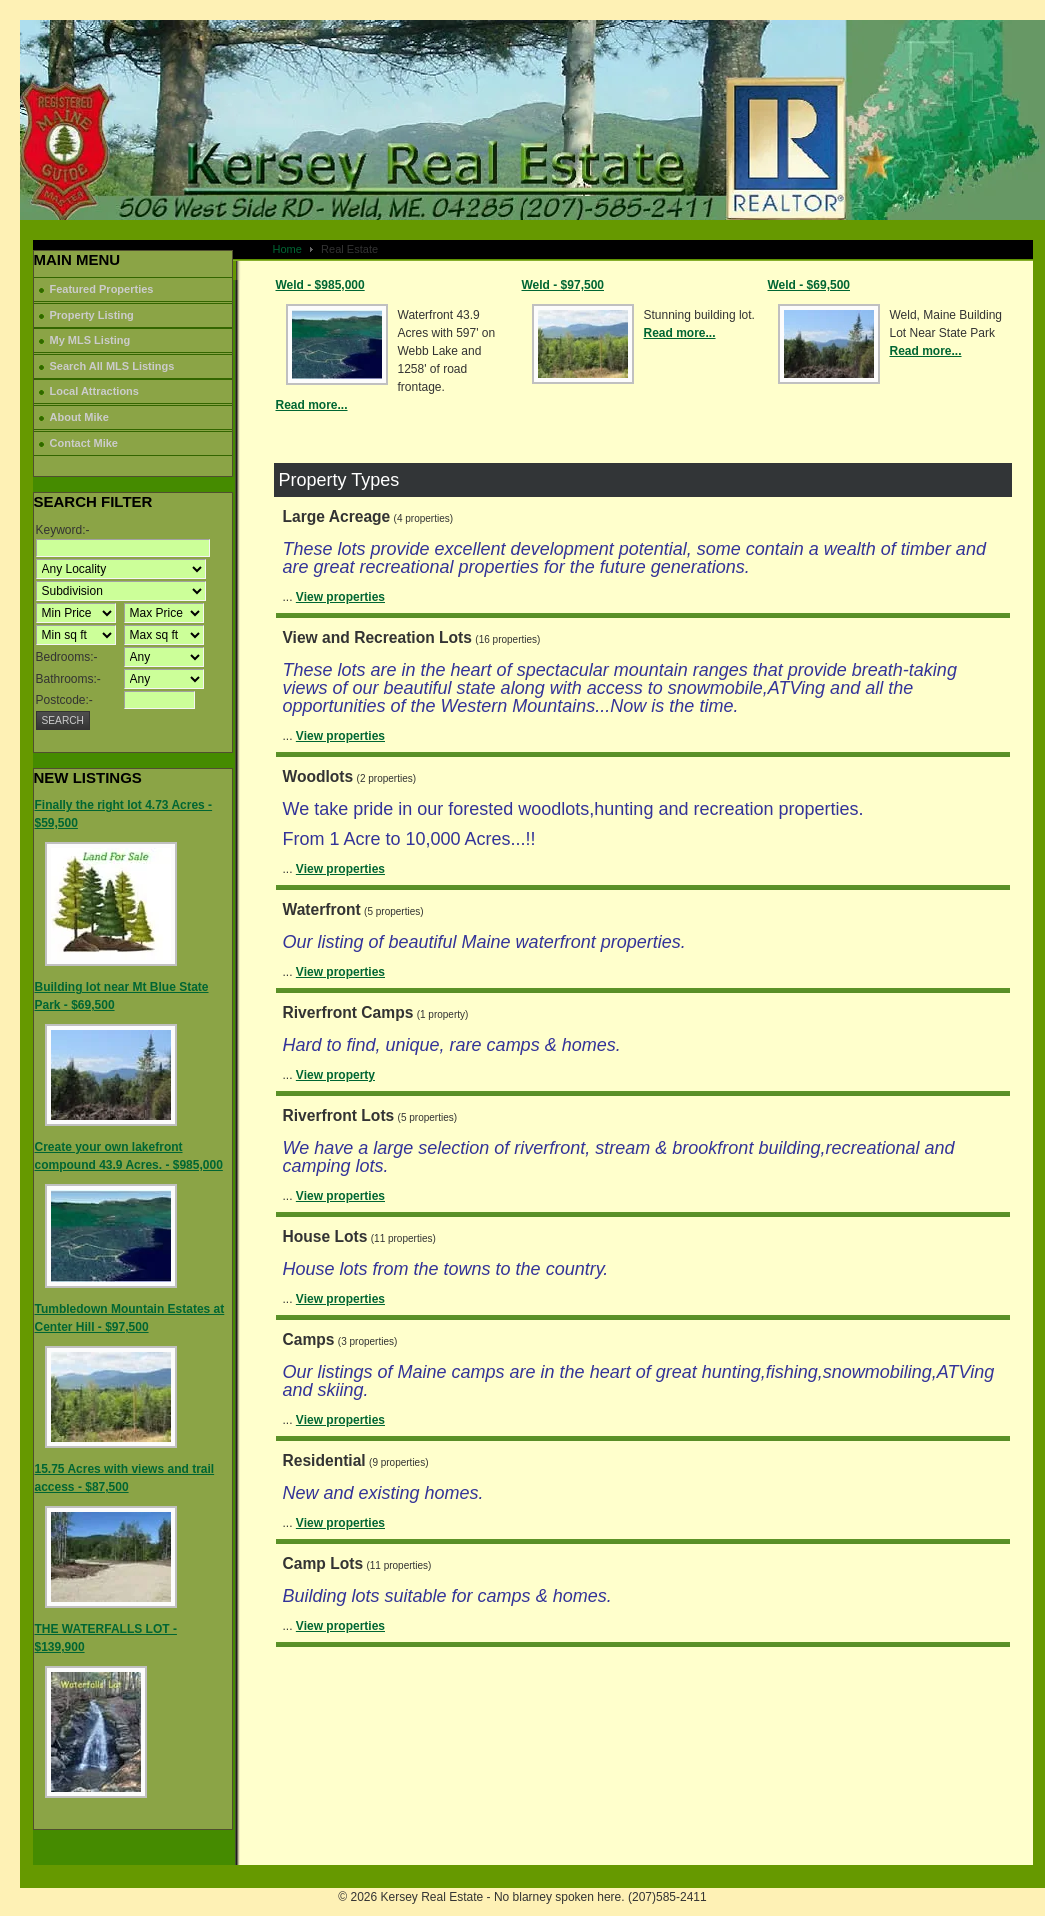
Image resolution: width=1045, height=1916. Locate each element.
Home (287, 249)
